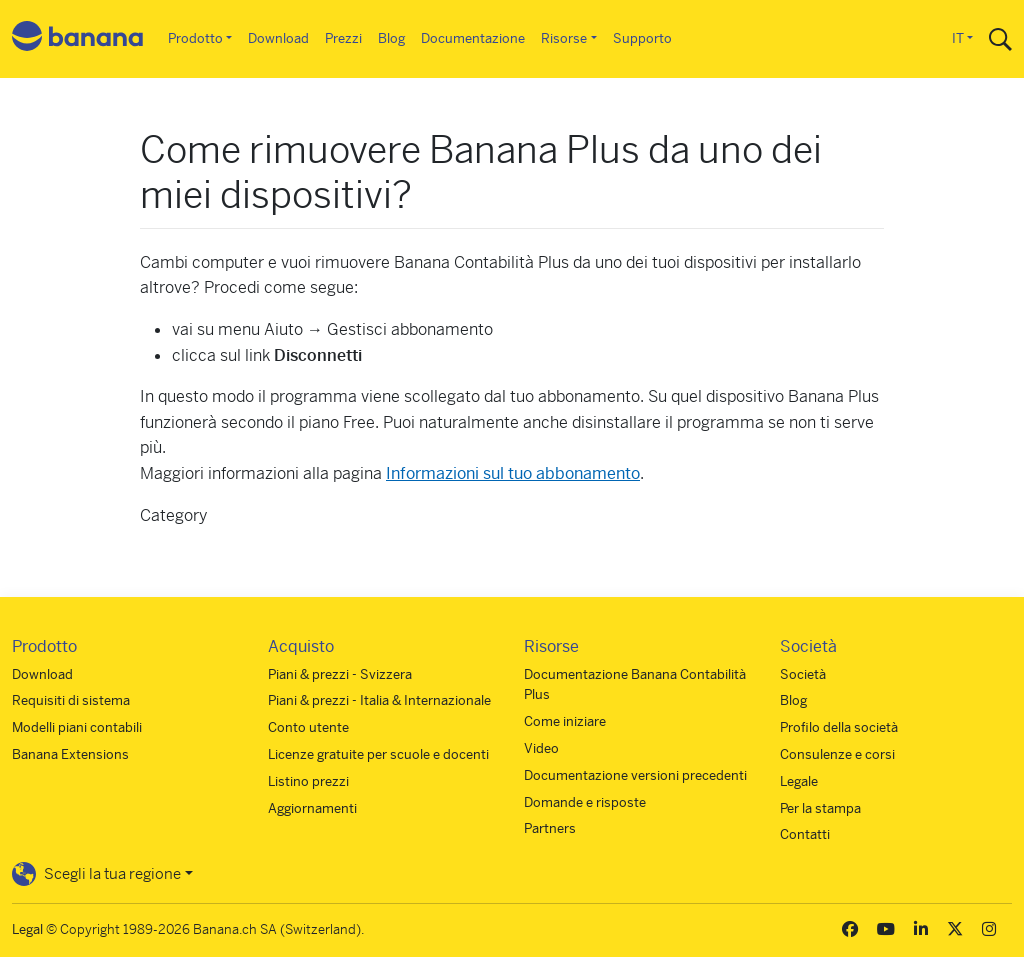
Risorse (564, 38)
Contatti (805, 834)
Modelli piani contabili (77, 727)
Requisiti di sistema (71, 700)
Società (803, 674)
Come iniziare (565, 721)
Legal (27, 929)
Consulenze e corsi (837, 754)
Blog (391, 38)
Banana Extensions (70, 754)
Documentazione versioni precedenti (635, 775)
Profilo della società (839, 727)
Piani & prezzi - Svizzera (340, 674)
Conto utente (308, 727)
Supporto (642, 38)
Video (541, 748)
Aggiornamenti (312, 808)
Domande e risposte (585, 802)
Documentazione (473, 38)
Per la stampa (820, 808)
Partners (550, 828)
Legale (799, 781)
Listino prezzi (308, 781)
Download (278, 38)
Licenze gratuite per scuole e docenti (378, 754)
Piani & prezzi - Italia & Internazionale (379, 700)
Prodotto (195, 38)
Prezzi (343, 38)
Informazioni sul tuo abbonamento (513, 473)
